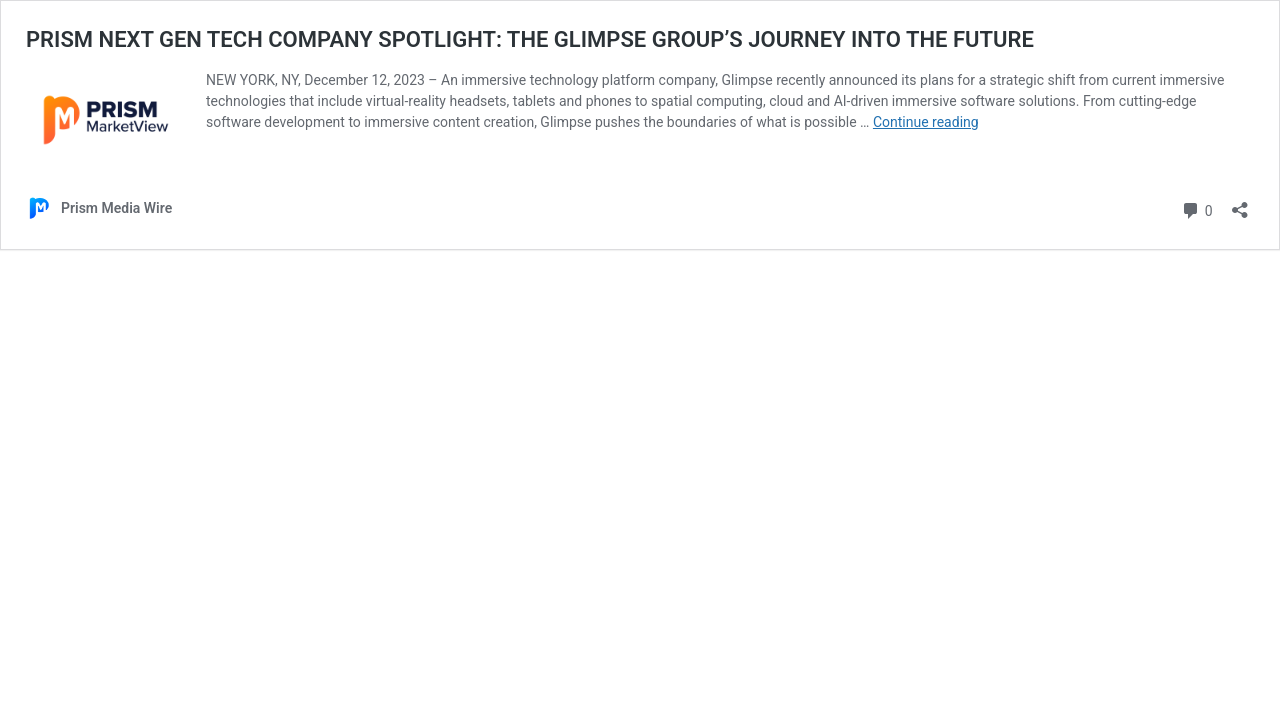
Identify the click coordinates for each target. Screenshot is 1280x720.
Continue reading (926, 122)
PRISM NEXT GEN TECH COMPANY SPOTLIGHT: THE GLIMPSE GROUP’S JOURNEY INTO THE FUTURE (530, 39)
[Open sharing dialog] (1240, 203)
